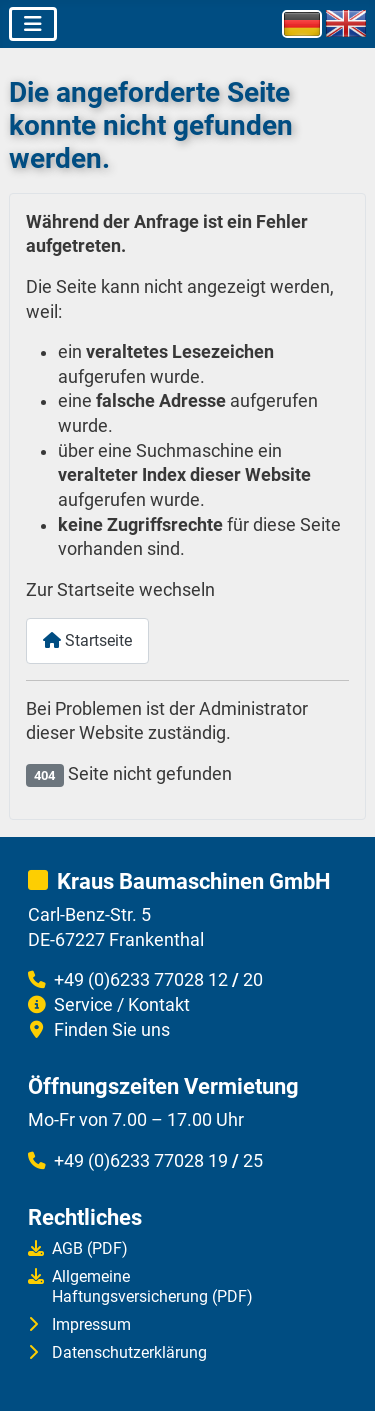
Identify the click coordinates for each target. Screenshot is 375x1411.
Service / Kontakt (122, 1005)
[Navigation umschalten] (33, 24)
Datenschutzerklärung (129, 1352)
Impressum (91, 1324)
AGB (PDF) (90, 1248)
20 (253, 980)
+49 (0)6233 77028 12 (141, 980)
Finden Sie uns (112, 1030)
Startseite (87, 640)
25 (253, 1161)
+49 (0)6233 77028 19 (141, 1161)
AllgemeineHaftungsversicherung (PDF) (152, 1286)
